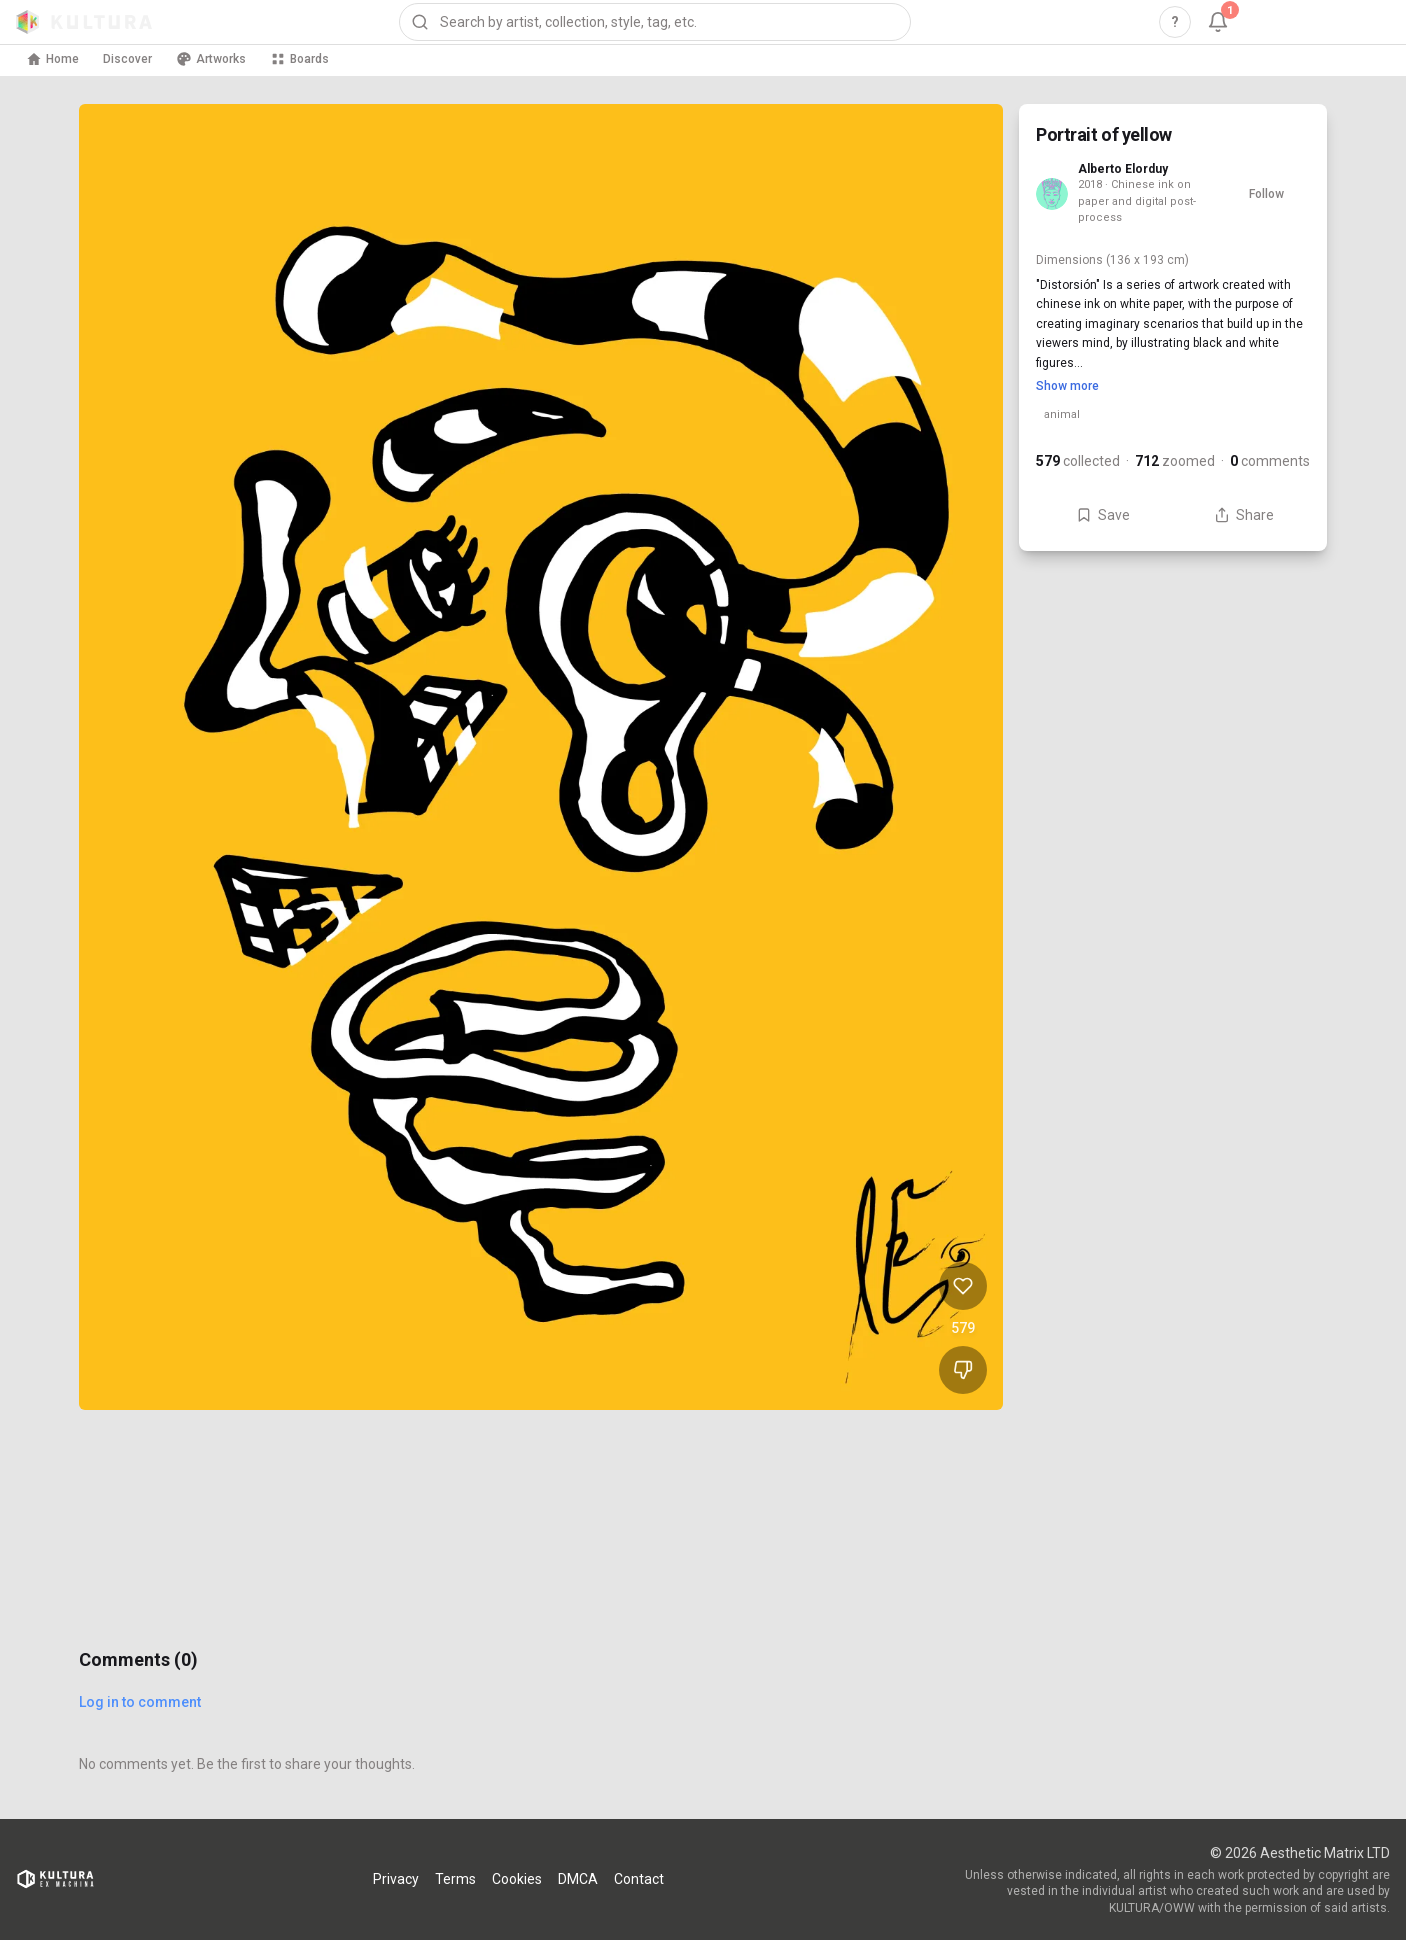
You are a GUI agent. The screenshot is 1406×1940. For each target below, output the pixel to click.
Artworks (211, 59)
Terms (455, 1879)
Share (1244, 515)
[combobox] (655, 22)
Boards (299, 59)
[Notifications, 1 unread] (1218, 22)
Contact (639, 1879)
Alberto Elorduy (1123, 169)
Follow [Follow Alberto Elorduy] (1266, 194)
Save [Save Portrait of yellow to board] (1103, 515)
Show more (1067, 386)
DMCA (578, 1879)
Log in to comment (140, 1702)
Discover (127, 59)
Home (52, 59)
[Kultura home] (84, 22)
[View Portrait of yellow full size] (541, 757)
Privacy (396, 1879)
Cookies (517, 1879)
